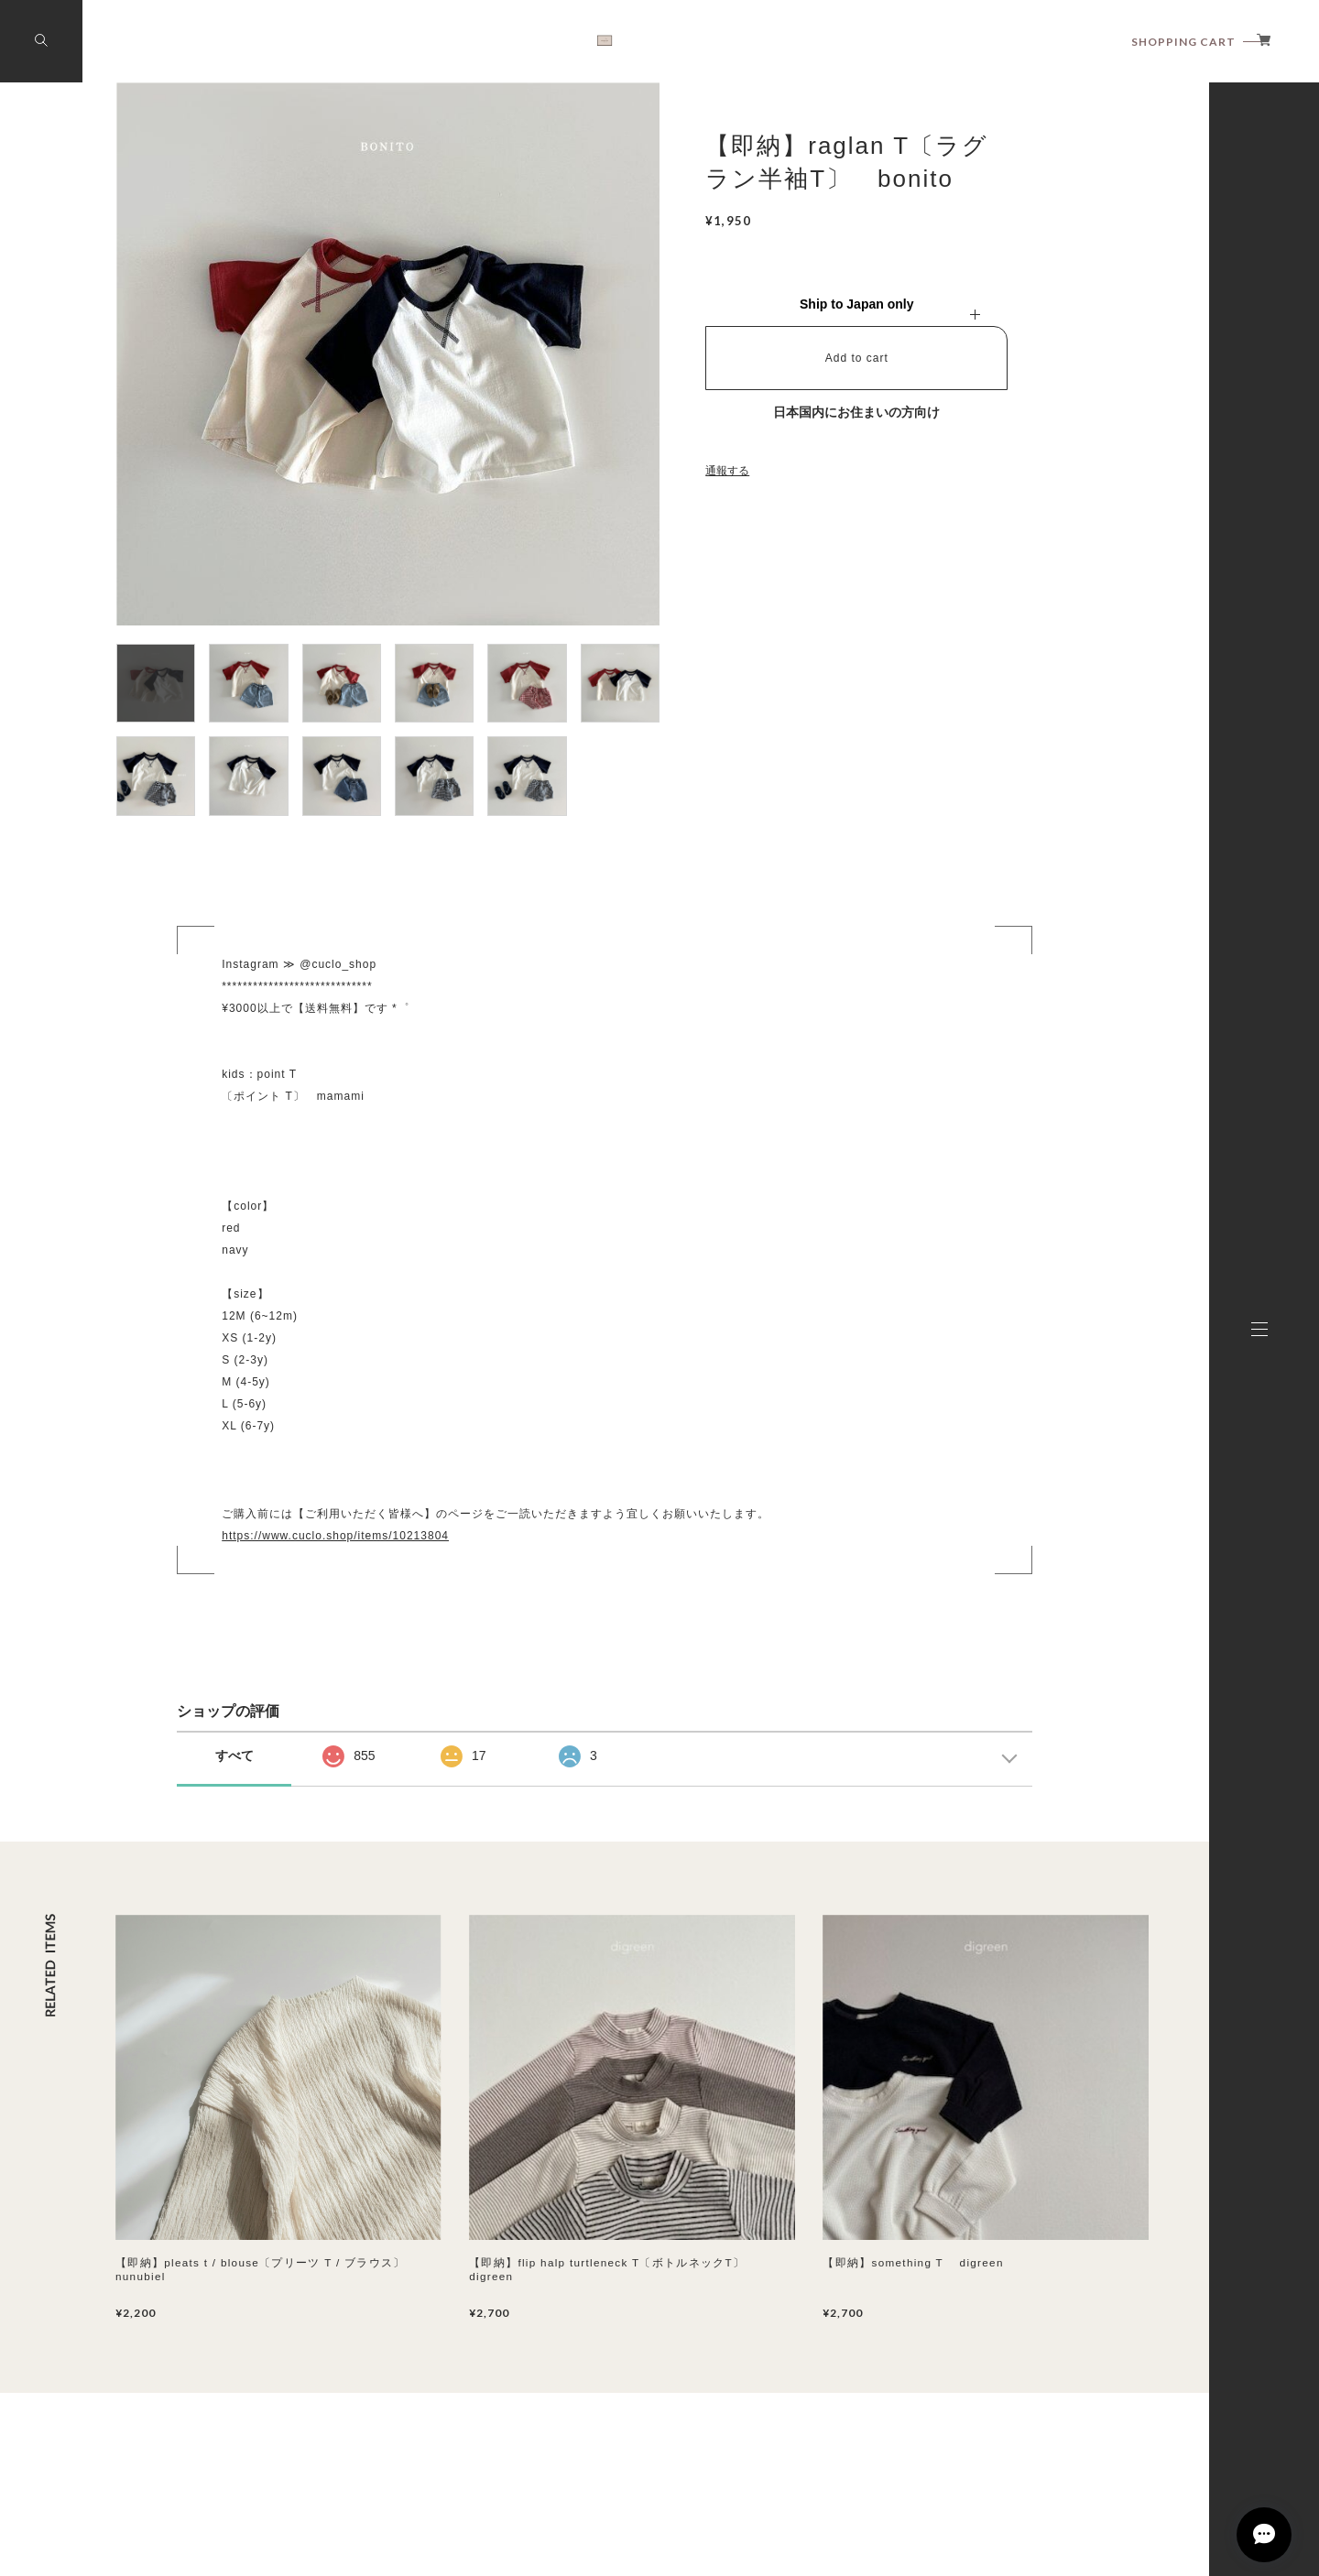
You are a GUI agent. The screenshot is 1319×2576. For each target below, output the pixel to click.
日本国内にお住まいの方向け (856, 412)
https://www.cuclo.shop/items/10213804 (335, 1535)
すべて (234, 1755)
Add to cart (856, 358)
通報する (727, 470)
